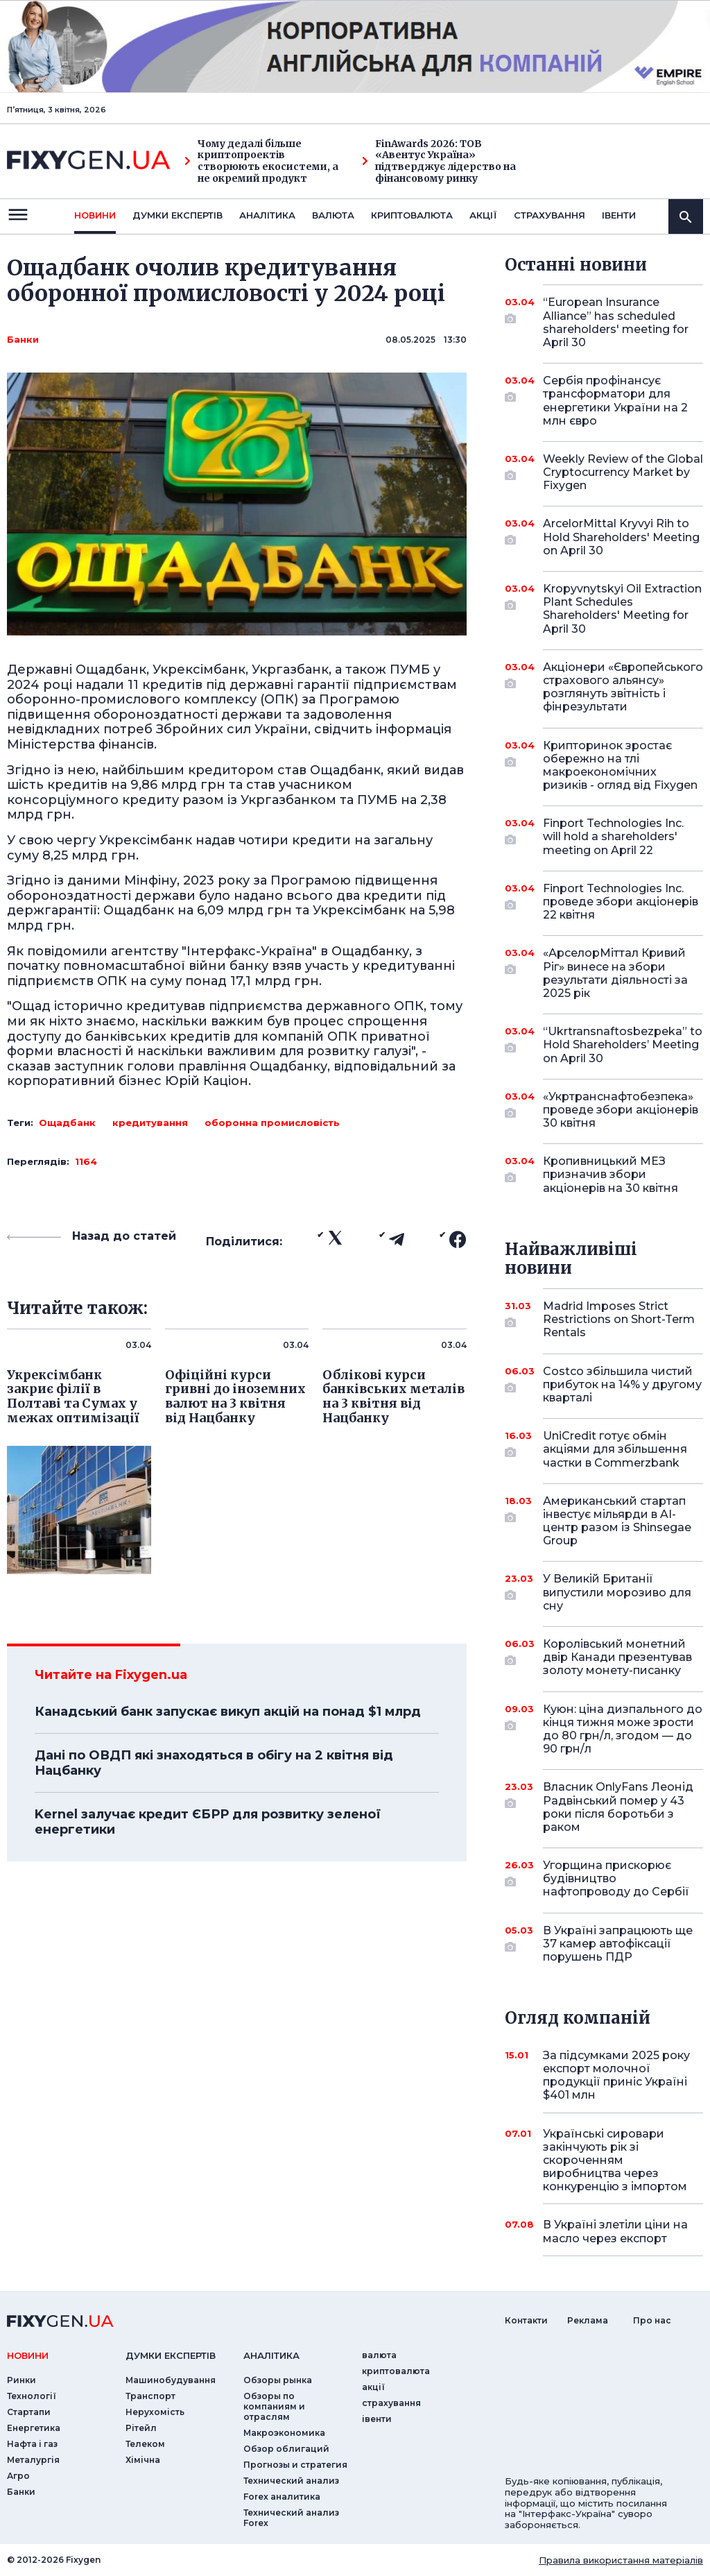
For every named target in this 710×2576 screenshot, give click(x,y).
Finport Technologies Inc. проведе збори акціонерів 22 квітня (620, 901)
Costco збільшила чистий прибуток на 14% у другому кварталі (622, 1384)
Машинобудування (170, 2380)
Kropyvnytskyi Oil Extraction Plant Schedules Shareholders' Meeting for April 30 (622, 609)
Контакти (526, 2320)
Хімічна (142, 2460)
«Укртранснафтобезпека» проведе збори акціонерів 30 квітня (620, 1109)
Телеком (145, 2444)
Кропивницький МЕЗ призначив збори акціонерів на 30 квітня (610, 1174)
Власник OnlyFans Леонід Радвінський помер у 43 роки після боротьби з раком (618, 1807)
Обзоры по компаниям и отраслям (274, 2406)
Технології (31, 2396)
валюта (333, 215)
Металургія (33, 2460)
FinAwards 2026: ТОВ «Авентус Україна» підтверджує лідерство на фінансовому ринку (439, 161)
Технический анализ (291, 2480)
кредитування (150, 1122)
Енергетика (33, 2428)
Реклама (587, 2320)
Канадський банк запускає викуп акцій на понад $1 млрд (228, 1711)
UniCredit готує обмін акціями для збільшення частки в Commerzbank (615, 1449)
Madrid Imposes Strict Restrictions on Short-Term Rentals (619, 1319)
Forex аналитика (281, 2496)
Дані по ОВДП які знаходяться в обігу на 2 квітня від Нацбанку (214, 1763)
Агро (18, 2476)
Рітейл (141, 2428)
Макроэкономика (284, 2433)
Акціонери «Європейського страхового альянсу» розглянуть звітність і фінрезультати (623, 687)
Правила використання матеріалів (621, 2560)
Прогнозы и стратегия (295, 2464)
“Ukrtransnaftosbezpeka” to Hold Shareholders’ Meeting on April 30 (622, 1044)
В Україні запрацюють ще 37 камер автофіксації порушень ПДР (618, 1943)
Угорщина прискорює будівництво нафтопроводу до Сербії (616, 1878)
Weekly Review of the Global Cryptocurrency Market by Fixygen (623, 472)
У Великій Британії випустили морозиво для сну (617, 1592)
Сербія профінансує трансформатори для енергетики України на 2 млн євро (615, 400)
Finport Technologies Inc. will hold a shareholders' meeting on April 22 (613, 836)
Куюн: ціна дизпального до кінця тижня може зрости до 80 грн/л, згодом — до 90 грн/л (622, 1729)
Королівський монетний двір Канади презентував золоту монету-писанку (617, 1657)
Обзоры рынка (277, 2380)
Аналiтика (267, 215)
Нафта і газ (32, 2444)
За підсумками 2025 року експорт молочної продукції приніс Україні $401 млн (616, 2075)
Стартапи (29, 2412)
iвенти (619, 215)
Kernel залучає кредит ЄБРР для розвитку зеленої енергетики (208, 1822)
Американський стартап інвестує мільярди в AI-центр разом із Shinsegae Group (617, 1521)
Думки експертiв (177, 215)
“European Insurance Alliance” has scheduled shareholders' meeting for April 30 (616, 322)
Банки (23, 339)
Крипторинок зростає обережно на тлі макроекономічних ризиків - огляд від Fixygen (620, 765)
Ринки (21, 2380)
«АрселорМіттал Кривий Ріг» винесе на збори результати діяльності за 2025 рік (615, 973)
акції (483, 215)
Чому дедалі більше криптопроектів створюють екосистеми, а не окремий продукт (261, 161)
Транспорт (150, 2396)
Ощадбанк (67, 1122)
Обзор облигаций (286, 2448)
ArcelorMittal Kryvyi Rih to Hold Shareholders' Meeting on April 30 (621, 536)
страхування (549, 215)
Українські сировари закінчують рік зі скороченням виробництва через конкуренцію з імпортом (615, 2160)
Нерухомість (154, 2412)
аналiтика (271, 2355)
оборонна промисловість (272, 1122)
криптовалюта (412, 215)
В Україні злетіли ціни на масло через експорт (615, 2231)
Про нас (652, 2320)
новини (95, 215)
